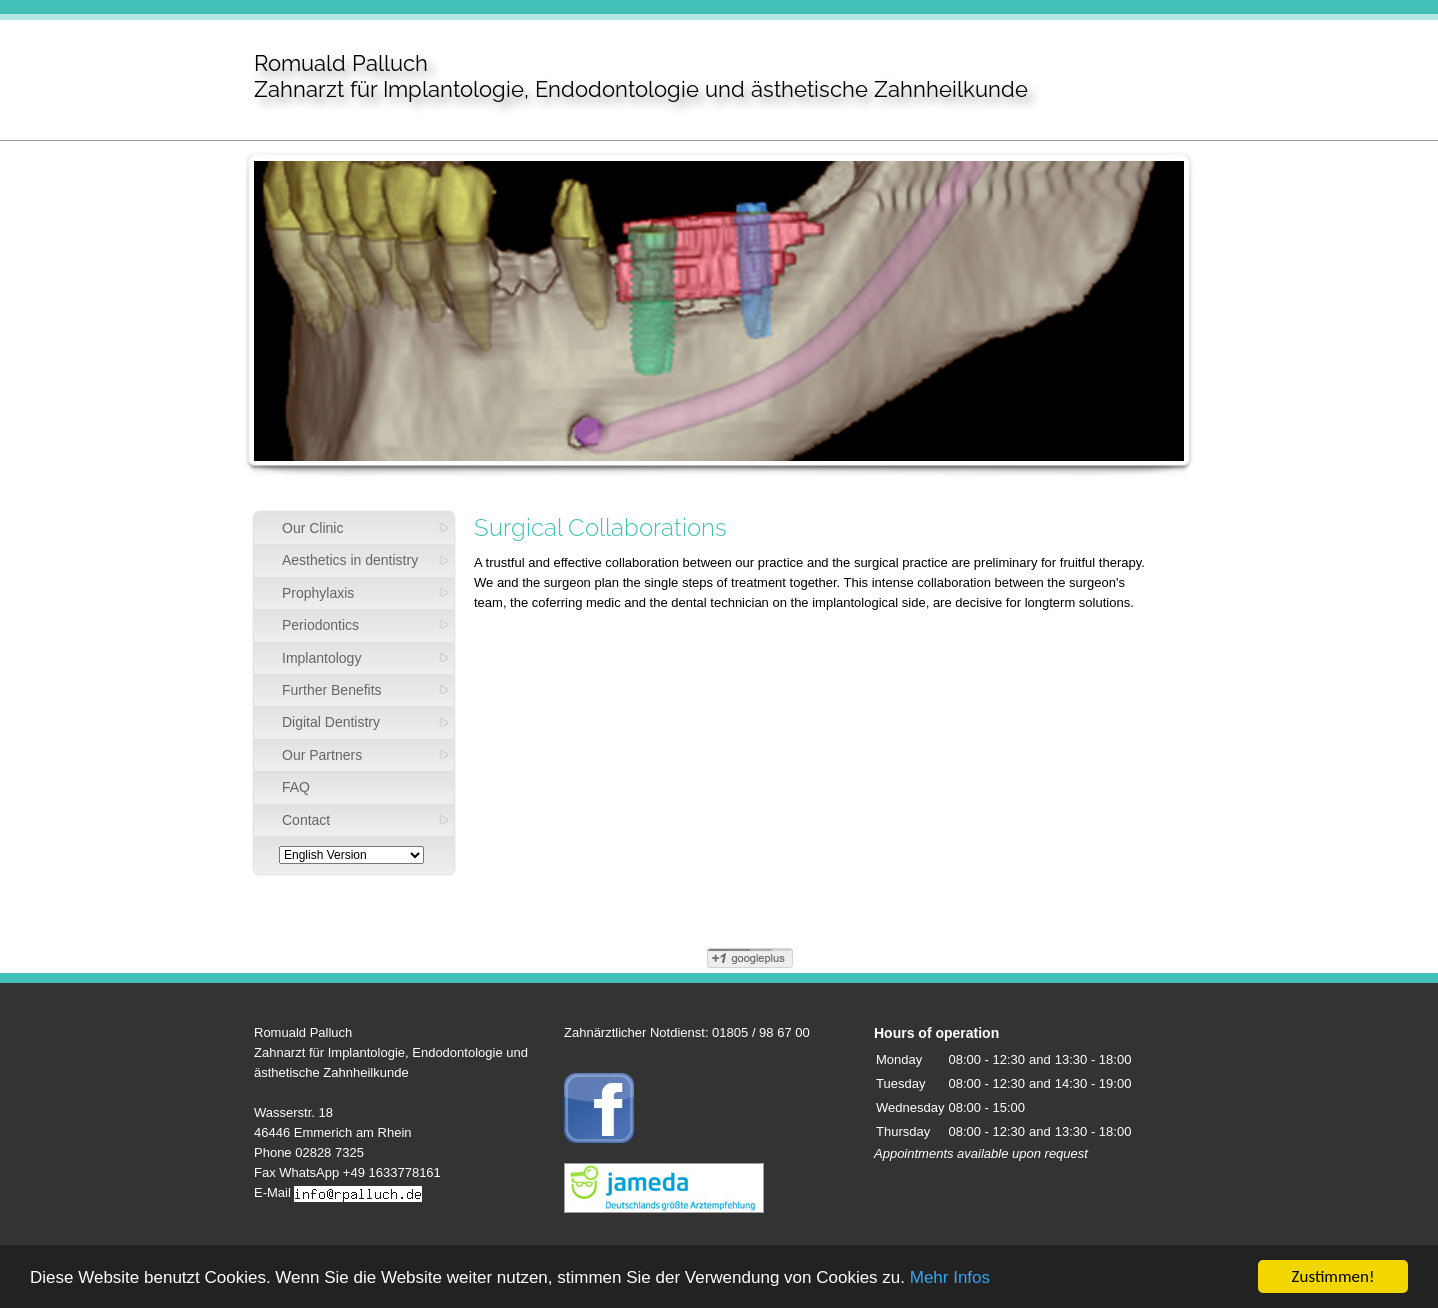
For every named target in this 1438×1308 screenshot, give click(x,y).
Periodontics (320, 625)
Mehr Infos (950, 1278)
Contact (306, 820)
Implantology (321, 658)
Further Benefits (332, 690)
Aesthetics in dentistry (350, 560)
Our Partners (322, 755)
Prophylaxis (318, 593)
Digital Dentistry (331, 722)
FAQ (296, 787)
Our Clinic (312, 528)
